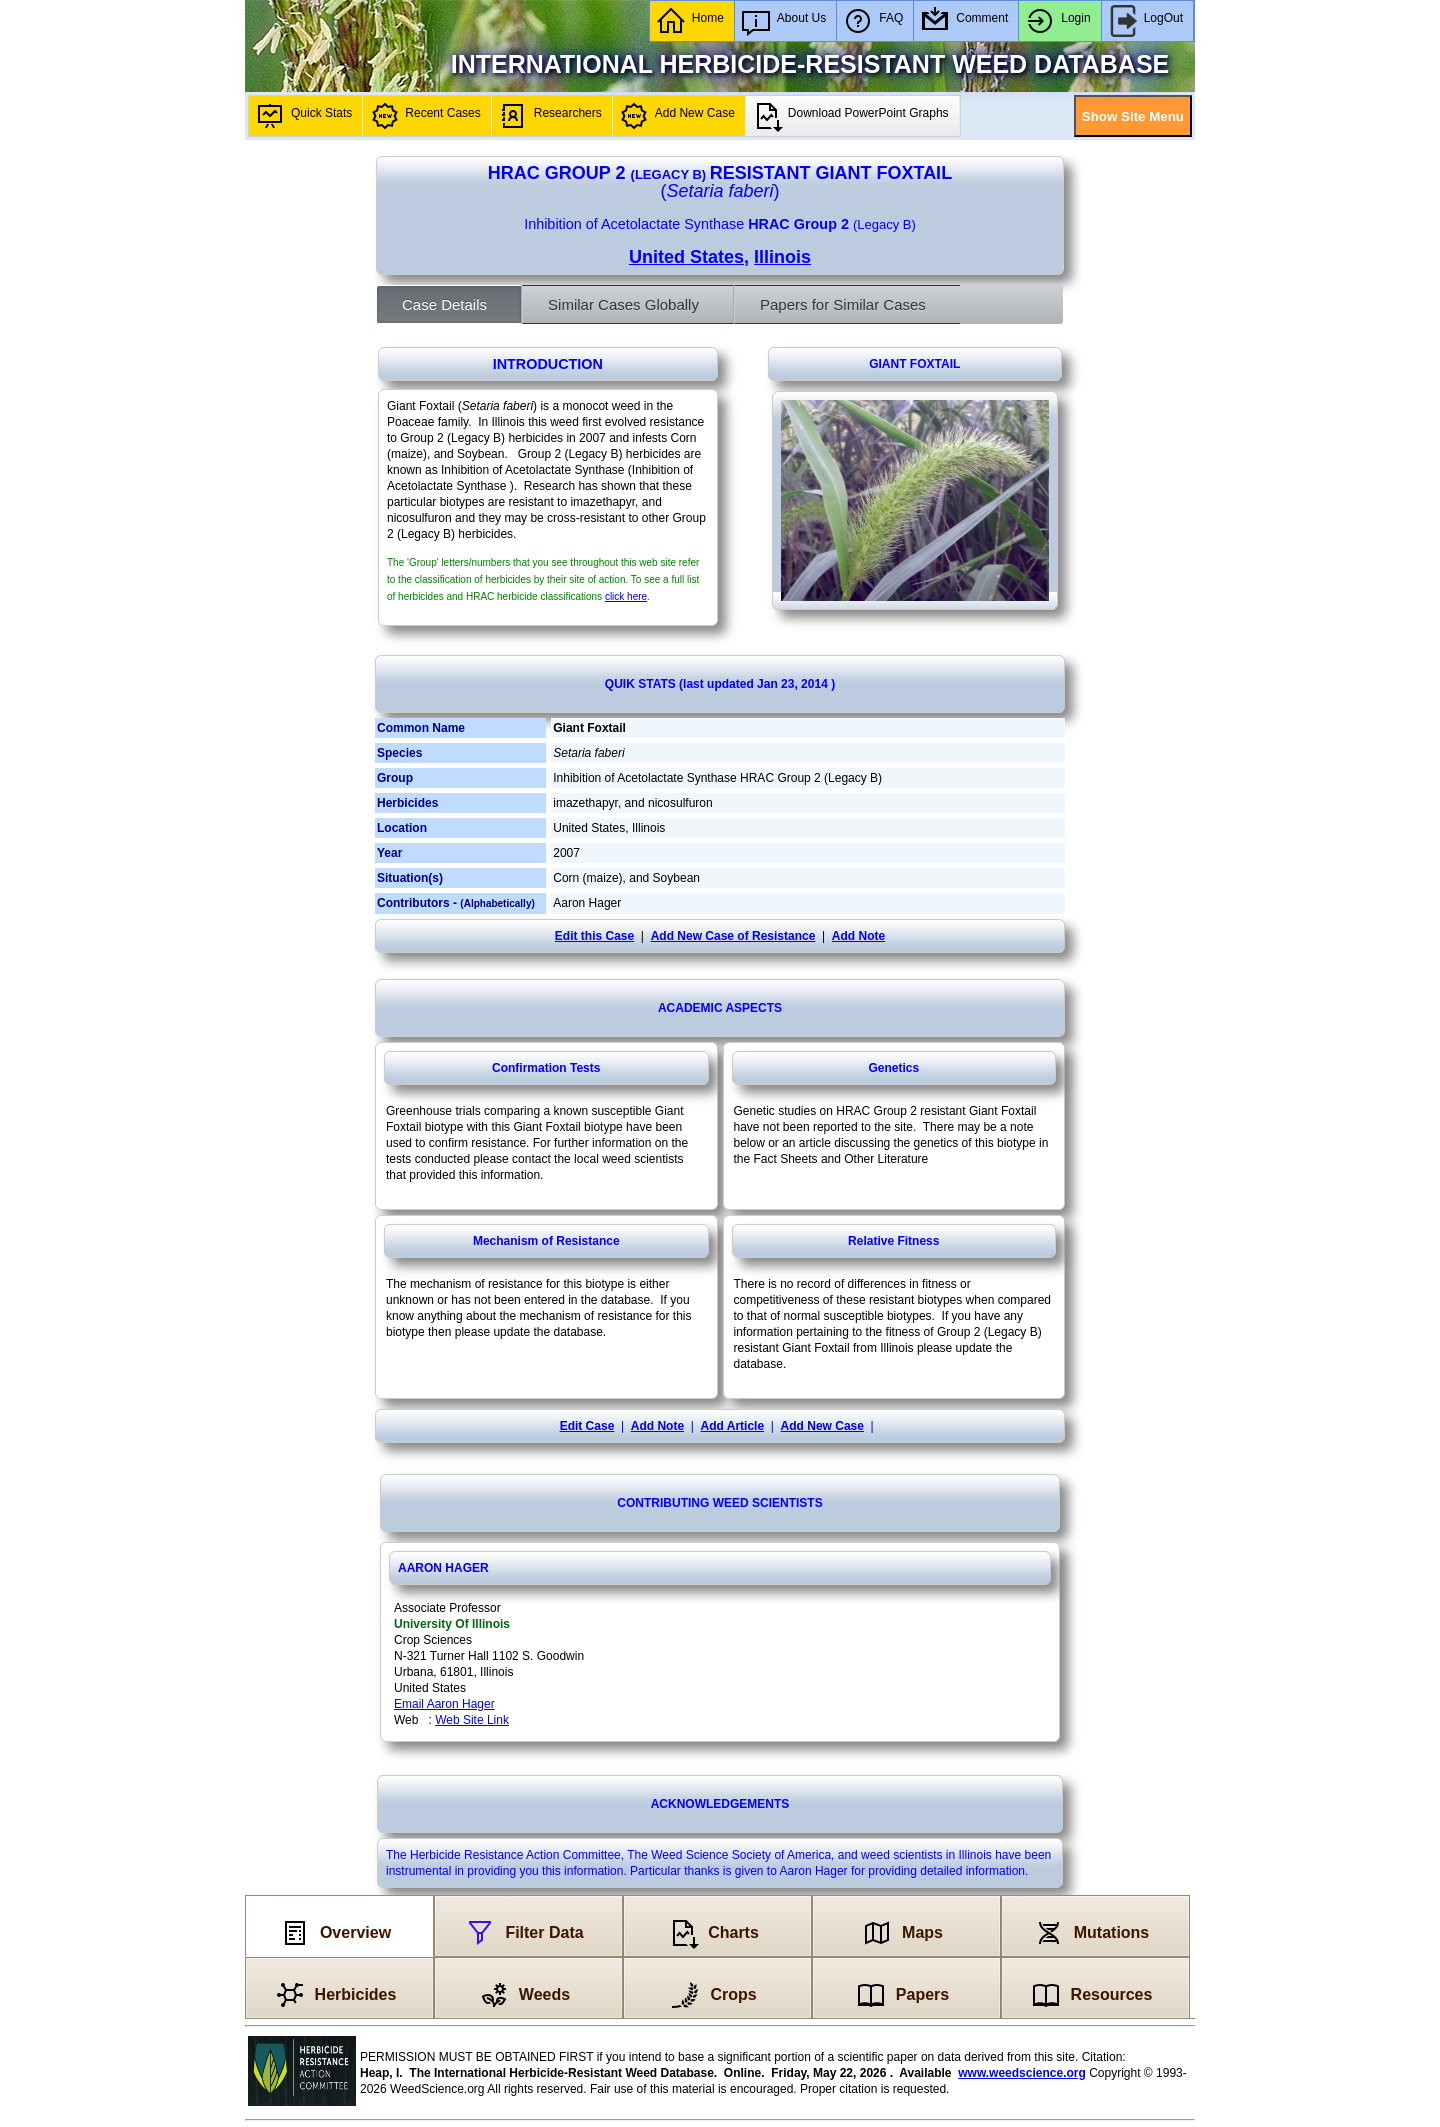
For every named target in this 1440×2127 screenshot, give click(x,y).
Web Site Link (472, 1720)
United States (686, 257)
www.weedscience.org (1022, 2073)
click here (626, 596)
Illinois (782, 257)
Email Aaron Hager (444, 1704)
